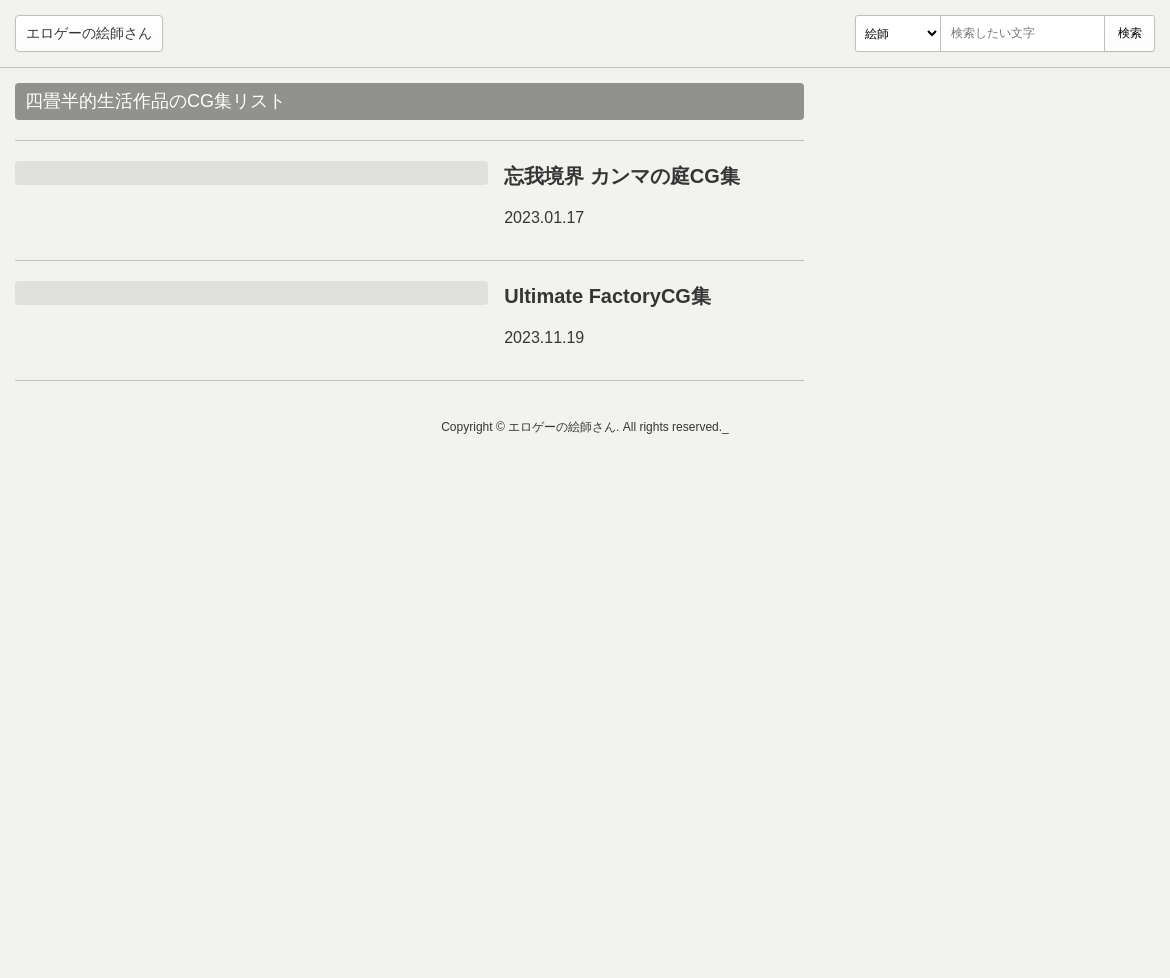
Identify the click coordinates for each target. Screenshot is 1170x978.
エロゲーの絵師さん (89, 33)
